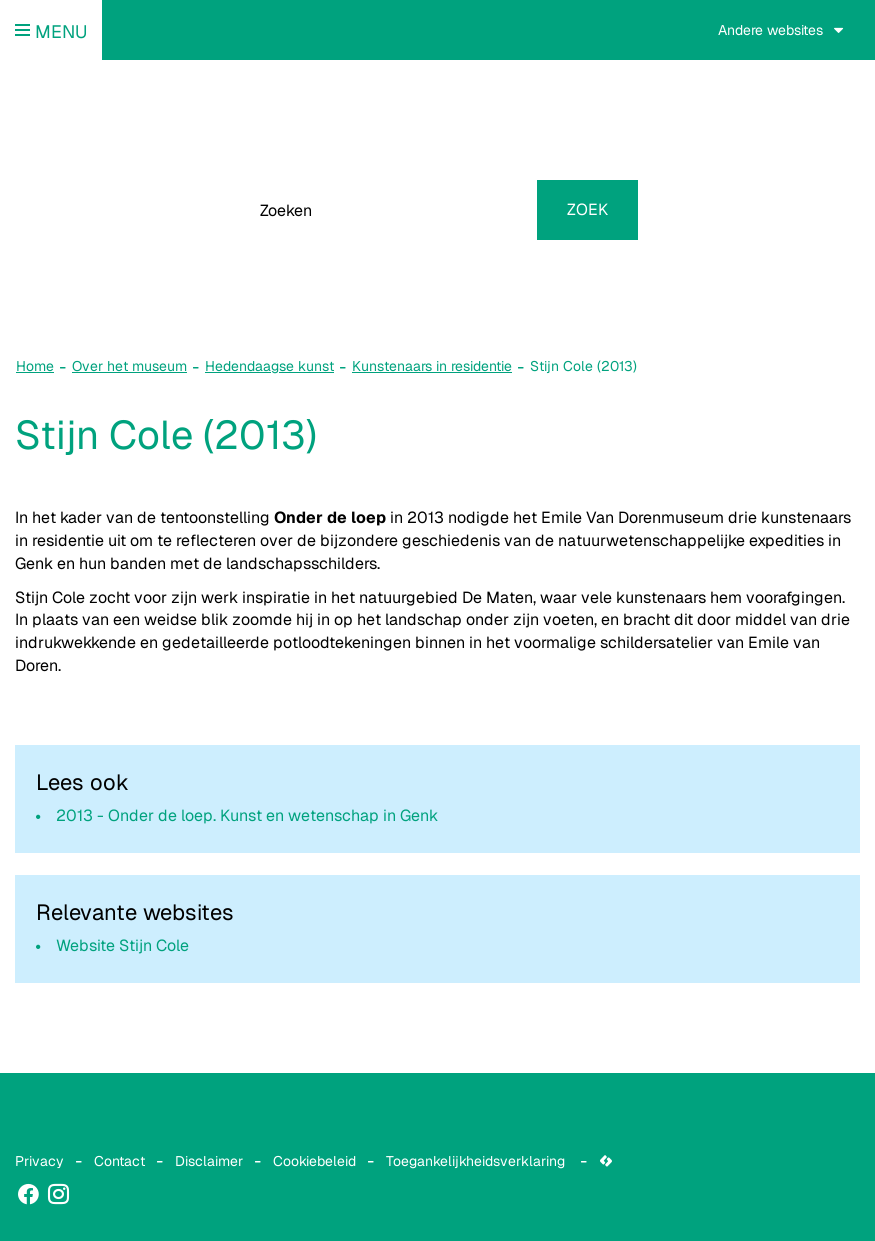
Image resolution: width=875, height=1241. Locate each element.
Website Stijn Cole (122, 945)
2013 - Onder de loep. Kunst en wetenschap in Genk (247, 815)
